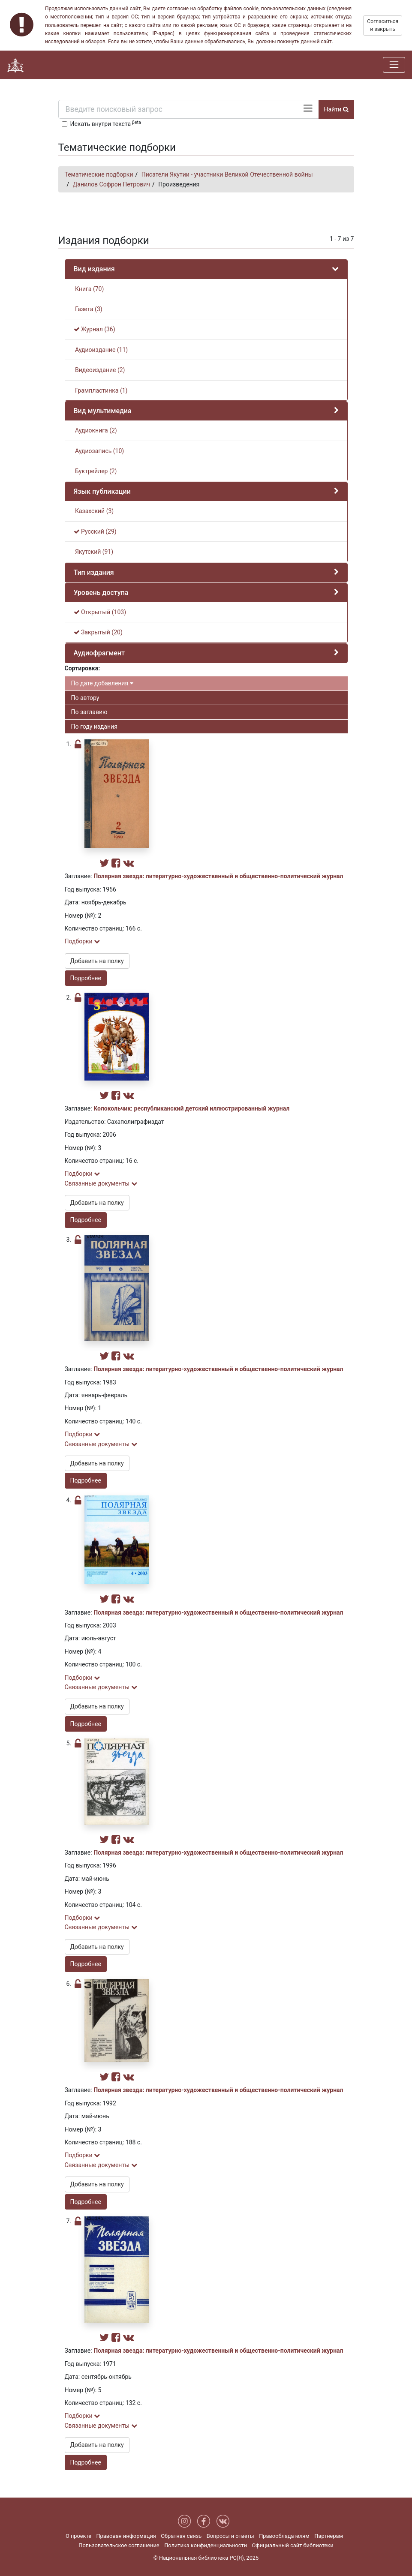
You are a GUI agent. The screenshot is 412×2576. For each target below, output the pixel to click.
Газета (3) (88, 309)
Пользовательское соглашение (118, 2545)
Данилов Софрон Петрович (111, 184)
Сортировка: (82, 668)
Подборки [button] (82, 941)
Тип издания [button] (94, 572)
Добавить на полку (97, 961)
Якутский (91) (94, 551)
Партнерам (328, 2536)
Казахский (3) (94, 510)
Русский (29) (95, 531)
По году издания (94, 726)
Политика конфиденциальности (205, 2545)
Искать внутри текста (105, 123)
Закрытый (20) (98, 632)
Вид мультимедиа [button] (103, 411)
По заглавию (89, 712)
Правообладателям (284, 2536)
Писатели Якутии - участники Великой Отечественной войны (227, 174)
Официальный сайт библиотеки (293, 2545)
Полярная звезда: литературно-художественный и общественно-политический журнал (218, 876)
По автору (85, 697)
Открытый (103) (100, 612)
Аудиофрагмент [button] (99, 653)
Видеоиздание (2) (99, 369)
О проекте (78, 2536)
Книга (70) (89, 288)
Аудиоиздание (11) (101, 349)
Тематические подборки (99, 174)
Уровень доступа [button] (101, 592)
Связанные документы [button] (101, 1183)
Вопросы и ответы (230, 2536)
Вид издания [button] (94, 269)
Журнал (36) (94, 329)
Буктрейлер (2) (95, 471)
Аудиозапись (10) (99, 450)
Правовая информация (126, 2536)
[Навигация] (394, 64)
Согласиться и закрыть (382, 25)
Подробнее (85, 978)
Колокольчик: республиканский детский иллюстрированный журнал (191, 1108)
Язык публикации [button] (102, 491)
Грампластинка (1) (101, 390)
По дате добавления (102, 683)
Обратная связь (181, 2536)
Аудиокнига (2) (95, 430)
